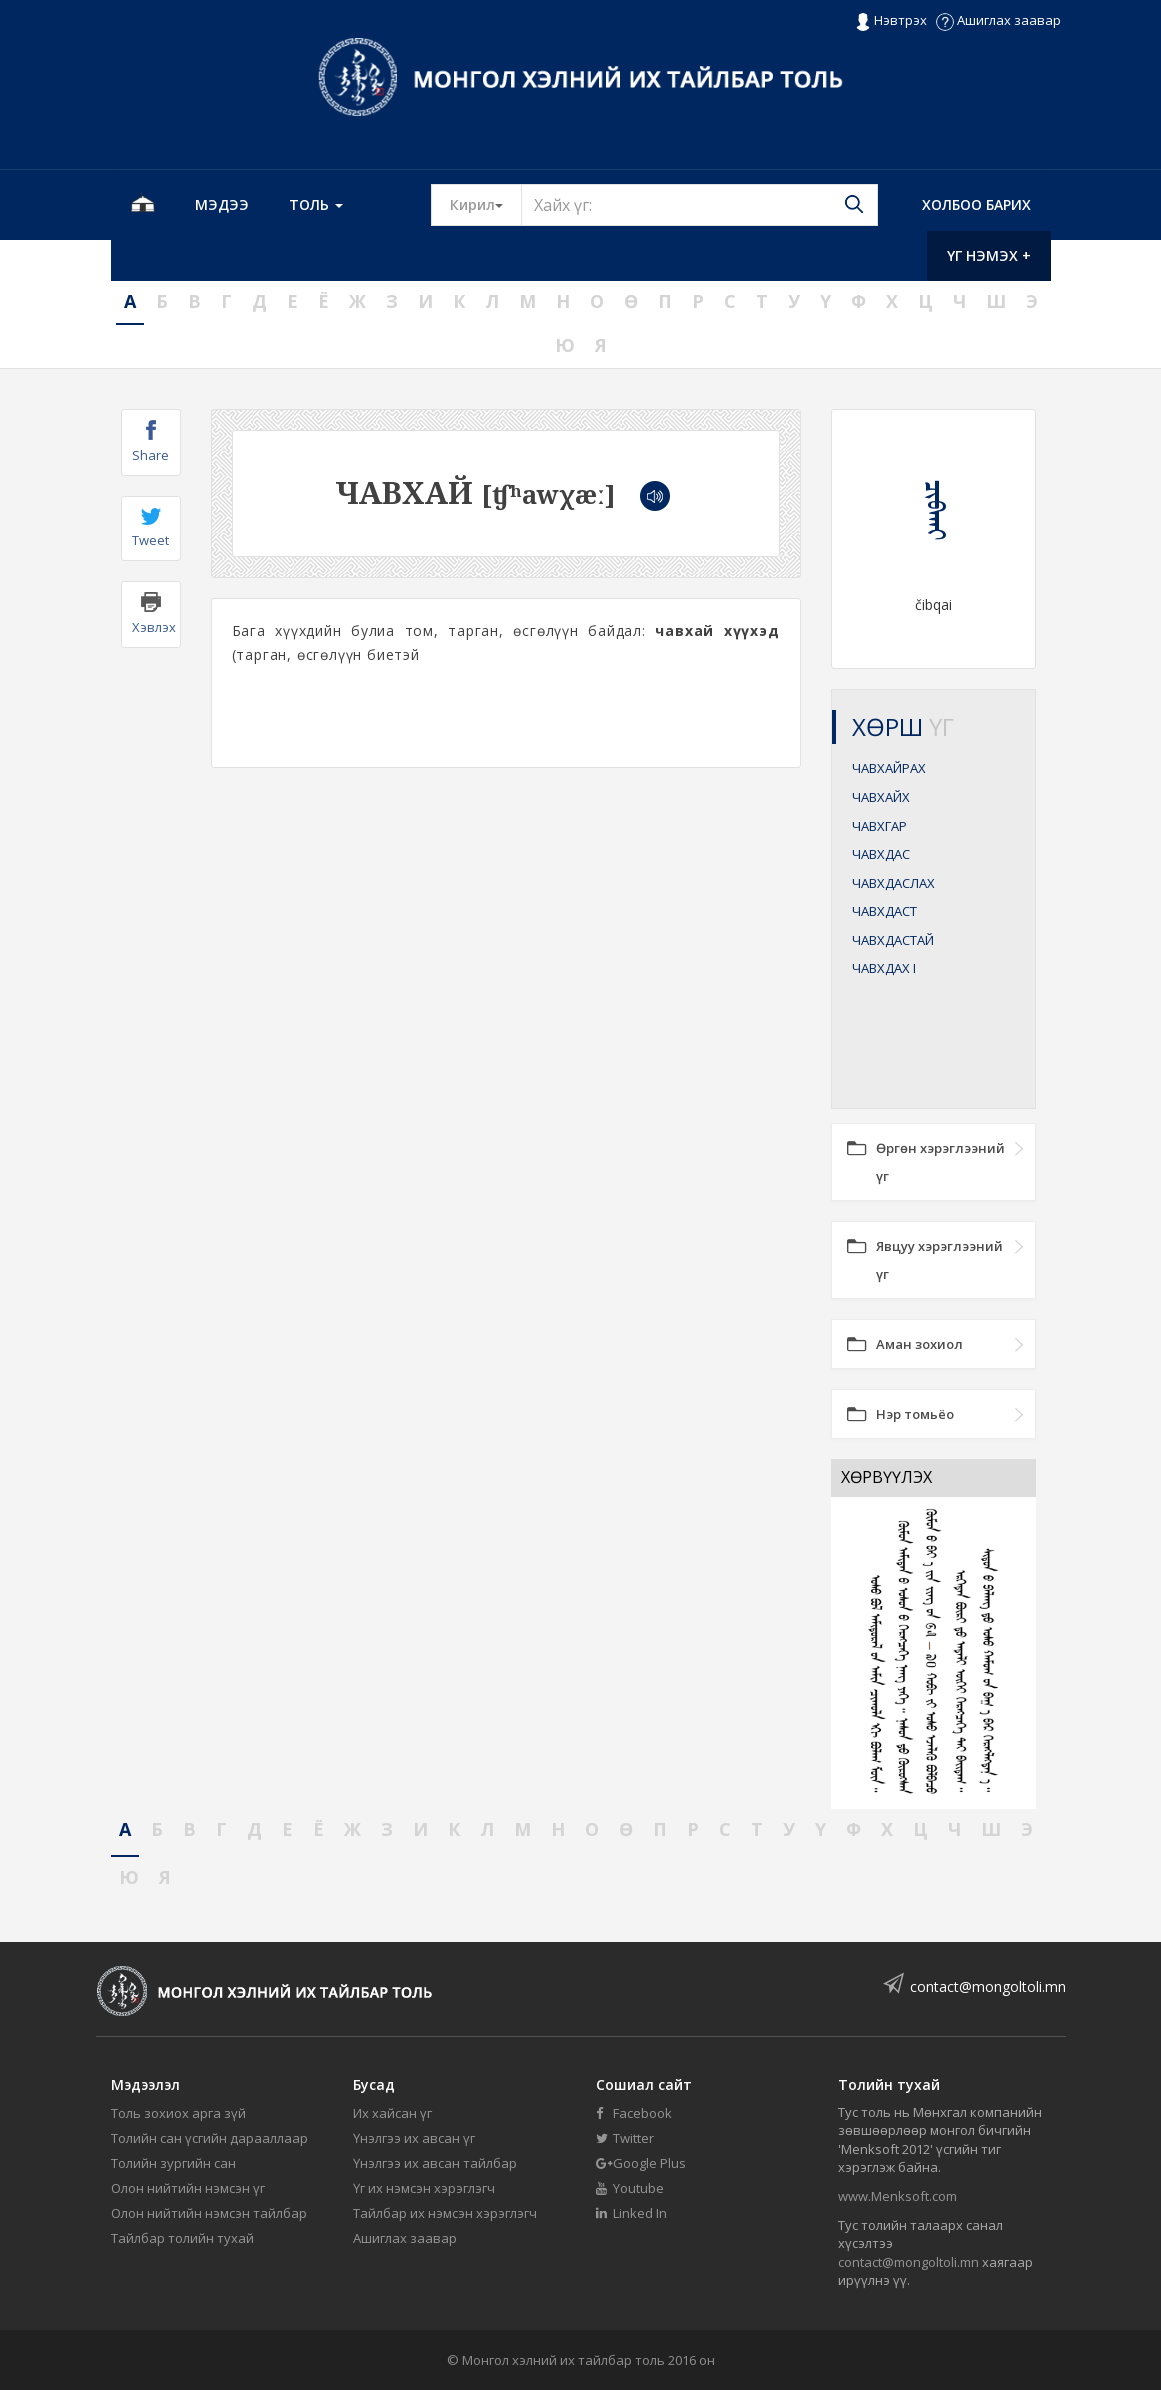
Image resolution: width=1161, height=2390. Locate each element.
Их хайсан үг (392, 2113)
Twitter (625, 2138)
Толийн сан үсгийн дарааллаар (209, 2138)
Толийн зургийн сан (173, 2163)
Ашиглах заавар (998, 20)
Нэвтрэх (890, 21)
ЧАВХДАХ (884, 968)
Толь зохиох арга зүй (178, 2113)
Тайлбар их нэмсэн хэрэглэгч (445, 2213)
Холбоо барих (976, 204)
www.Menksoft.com (897, 2196)
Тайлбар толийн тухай (182, 2238)
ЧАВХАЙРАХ (889, 768)
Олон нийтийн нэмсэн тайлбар (209, 2213)
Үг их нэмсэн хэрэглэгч (424, 2188)
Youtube (630, 2188)
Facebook (634, 2113)
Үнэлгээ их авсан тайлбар (435, 2163)
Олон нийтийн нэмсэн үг (188, 2188)
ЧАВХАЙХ (881, 797)
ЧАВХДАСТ (884, 911)
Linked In (631, 2213)
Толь (316, 204)
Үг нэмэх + (989, 255)
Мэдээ (222, 204)
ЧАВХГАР (879, 826)
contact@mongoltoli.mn (988, 1986)
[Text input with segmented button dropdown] (699, 205)
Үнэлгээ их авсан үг (414, 2138)
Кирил (486, 204)
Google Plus (641, 2163)
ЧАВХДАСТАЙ (893, 940)
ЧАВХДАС (881, 854)
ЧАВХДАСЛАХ (893, 883)
